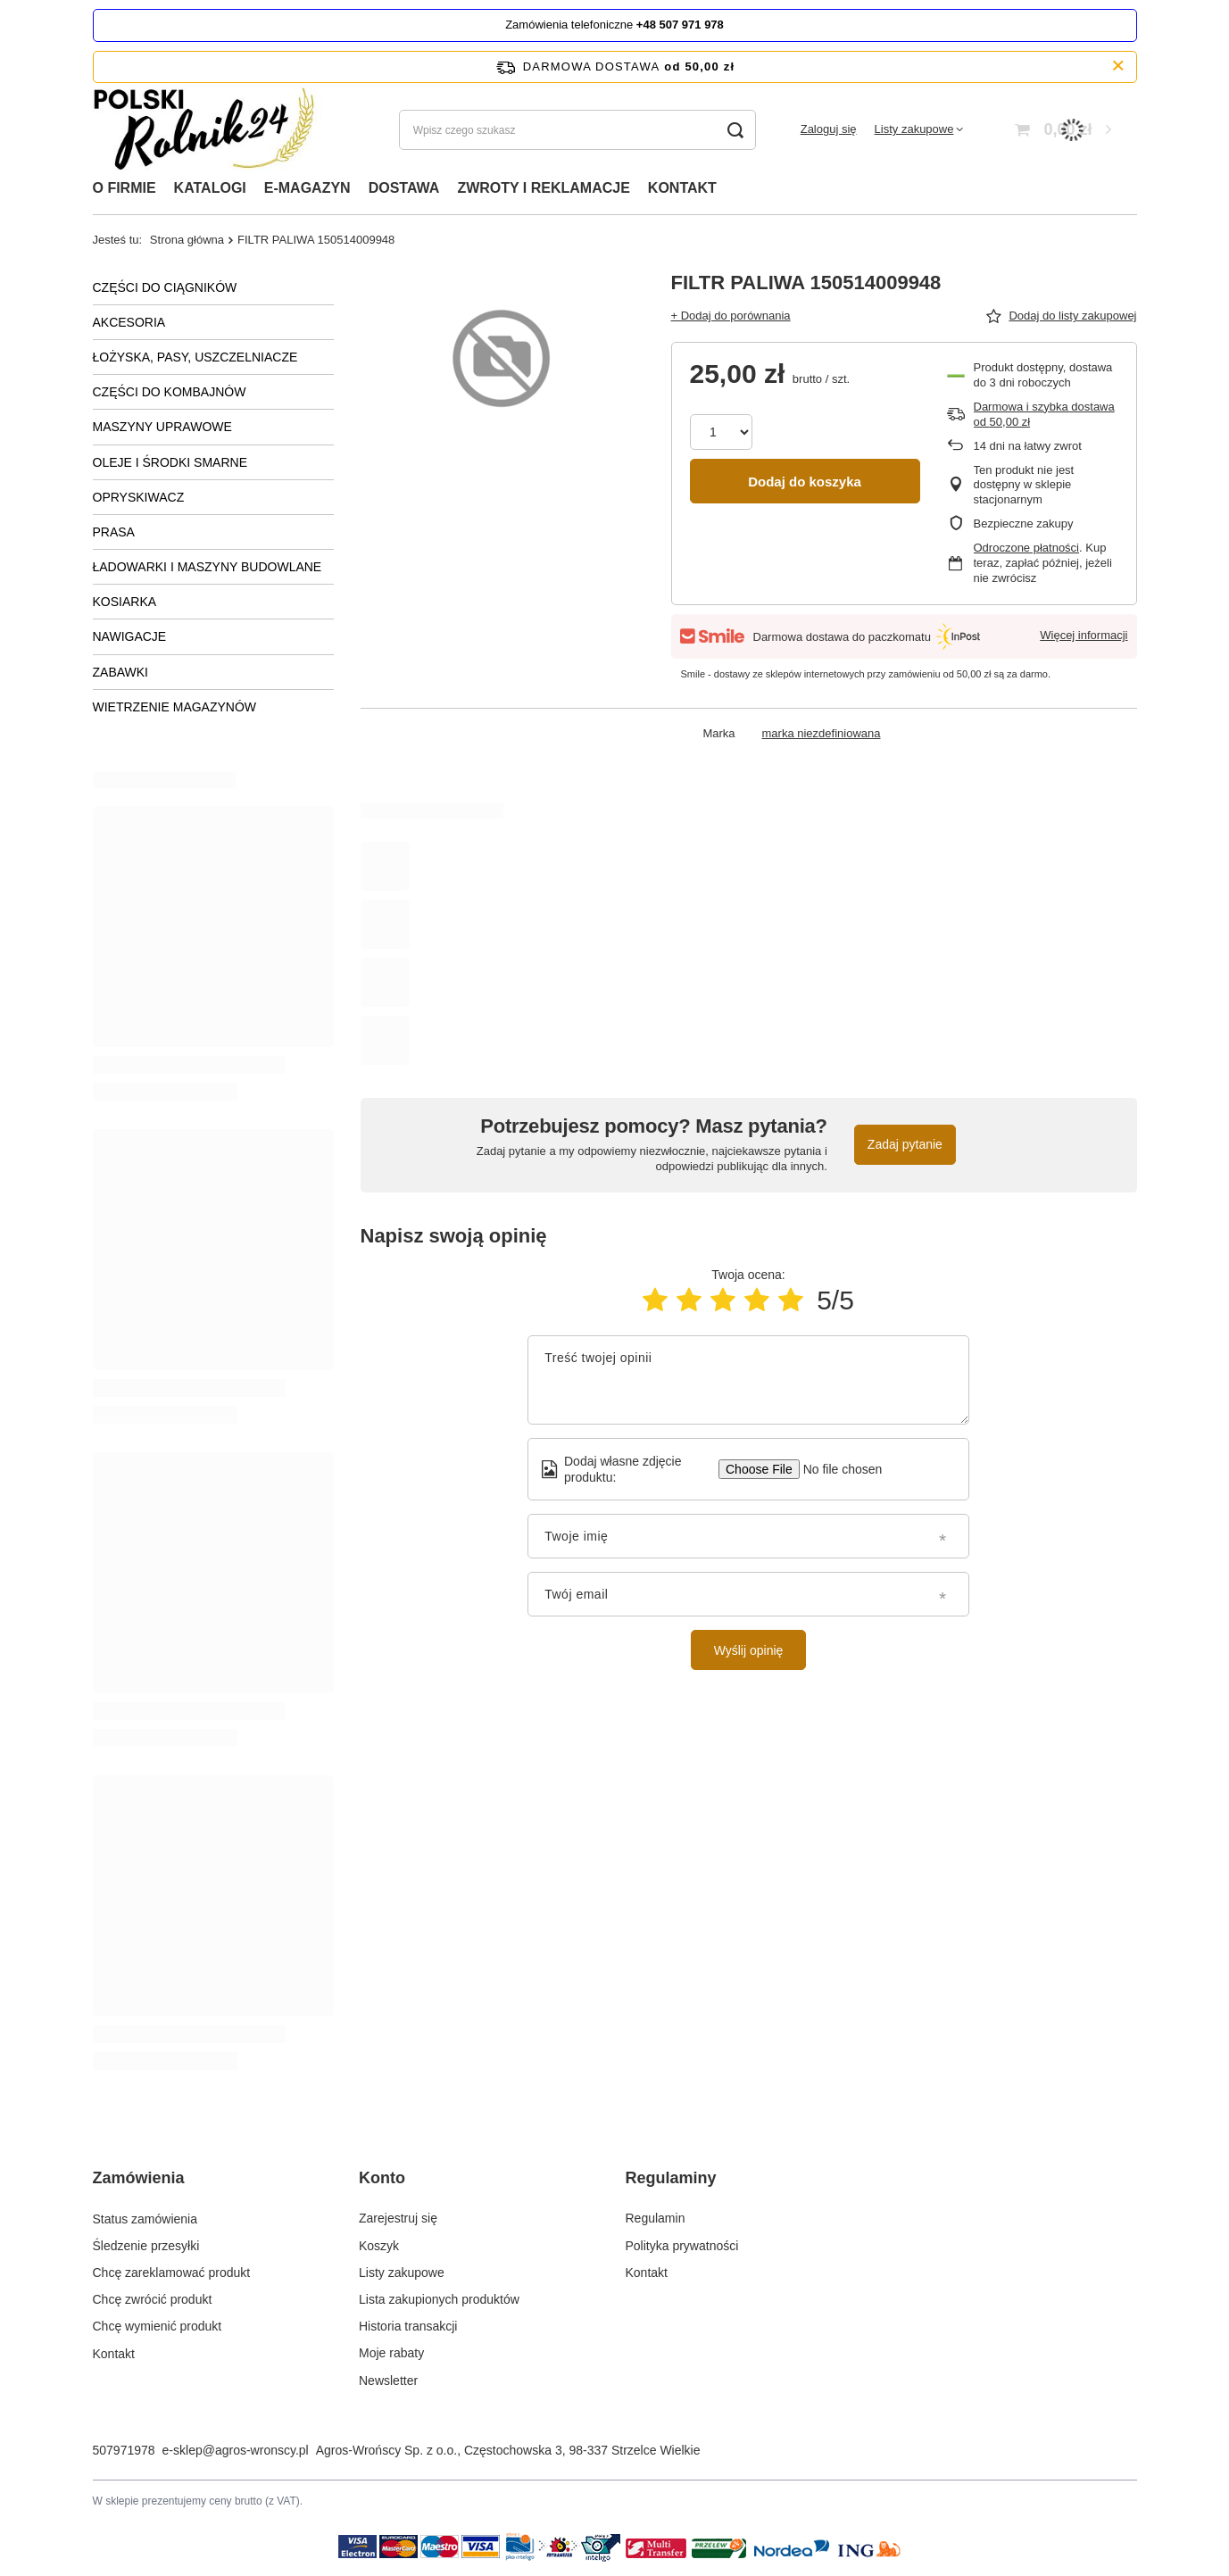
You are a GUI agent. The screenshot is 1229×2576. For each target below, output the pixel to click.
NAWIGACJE (130, 636)
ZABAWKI (121, 672)
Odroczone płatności (1027, 547)
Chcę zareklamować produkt (172, 2272)
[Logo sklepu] (210, 129)
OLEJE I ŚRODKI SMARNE (170, 462)
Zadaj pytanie (905, 1144)
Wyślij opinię (749, 1650)
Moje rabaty (391, 2353)
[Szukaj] (736, 130)
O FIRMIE (124, 187)
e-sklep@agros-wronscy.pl (235, 2450)
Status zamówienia (145, 2218)
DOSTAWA (404, 187)
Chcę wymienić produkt (157, 2326)
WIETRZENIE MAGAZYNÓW (175, 707)
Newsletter (388, 2380)
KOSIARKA (125, 601)
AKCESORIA (129, 322)
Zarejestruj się (398, 2218)
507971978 (124, 2450)
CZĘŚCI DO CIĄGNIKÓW (165, 287)
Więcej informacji (1083, 635)
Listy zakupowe (914, 129)
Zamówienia (139, 2178)
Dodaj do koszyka (804, 481)
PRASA (114, 532)
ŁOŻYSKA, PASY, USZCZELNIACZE (195, 357)
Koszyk (379, 2246)
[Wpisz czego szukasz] (577, 130)
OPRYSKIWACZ (139, 497)
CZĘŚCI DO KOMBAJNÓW (169, 392)
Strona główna (187, 239)
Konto (382, 2178)
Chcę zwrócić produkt (152, 2299)
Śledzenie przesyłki (146, 2246)
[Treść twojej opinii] (748, 1380)
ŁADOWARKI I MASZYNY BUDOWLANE (207, 567)
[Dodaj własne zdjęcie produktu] (836, 1469)
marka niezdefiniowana (821, 733)
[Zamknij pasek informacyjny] (1118, 66)
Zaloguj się (829, 129)
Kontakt (114, 2353)
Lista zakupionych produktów (439, 2299)
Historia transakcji (408, 2326)
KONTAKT (682, 187)
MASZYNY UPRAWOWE (162, 427)
